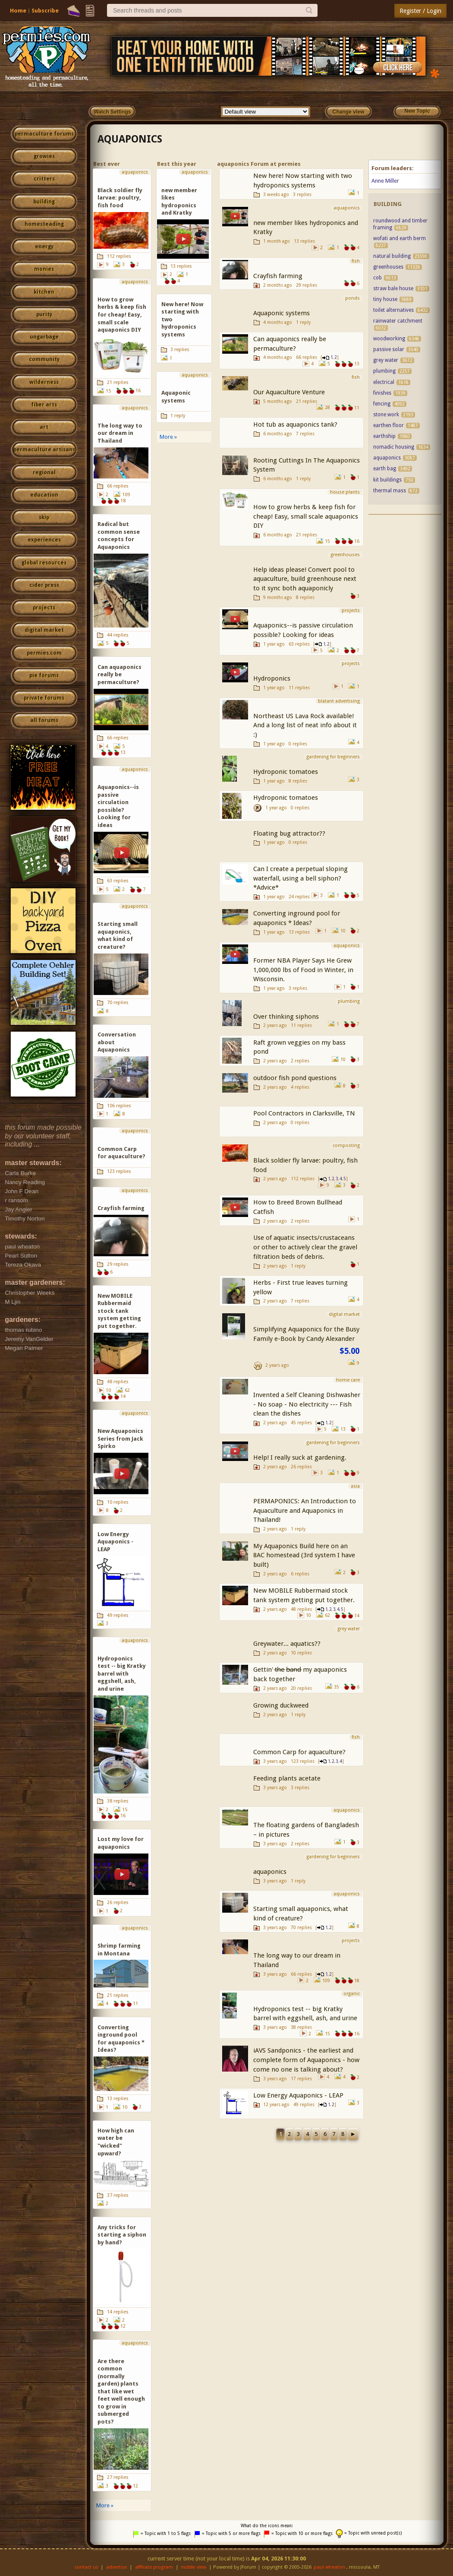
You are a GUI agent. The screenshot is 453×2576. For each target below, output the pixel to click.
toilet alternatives (393, 310)
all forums (44, 720)
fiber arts (44, 405)
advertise (116, 2567)
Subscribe (45, 10)
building (44, 202)
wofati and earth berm (399, 238)
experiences (44, 540)
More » (104, 2505)
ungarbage (44, 337)
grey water (385, 360)
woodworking (389, 339)
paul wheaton (329, 2567)
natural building (392, 256)
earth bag (384, 469)
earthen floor (388, 425)
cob (377, 278)
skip (44, 517)
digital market (44, 630)
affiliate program (154, 2567)
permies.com (44, 653)
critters (44, 179)
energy (44, 247)
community (44, 359)
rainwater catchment (397, 321)
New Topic (417, 111)
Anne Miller (385, 180)
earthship (384, 436)
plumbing (384, 371)
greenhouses (388, 267)
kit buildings (387, 480)
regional (44, 472)
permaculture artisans (44, 450)
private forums (44, 698)
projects (44, 608)
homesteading (44, 224)
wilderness (44, 382)
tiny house (385, 299)
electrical (383, 382)
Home (18, 10)
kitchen (44, 292)
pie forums (44, 675)
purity (44, 314)
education (44, 495)
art (44, 427)
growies (44, 156)
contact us (86, 2567)
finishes (382, 393)
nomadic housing (393, 447)
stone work (386, 415)
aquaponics (130, 139)
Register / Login (420, 10)
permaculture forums (44, 134)
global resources (44, 563)
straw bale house (393, 288)
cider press (44, 585)
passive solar (388, 349)
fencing (381, 404)
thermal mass (389, 491)
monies (44, 269)
